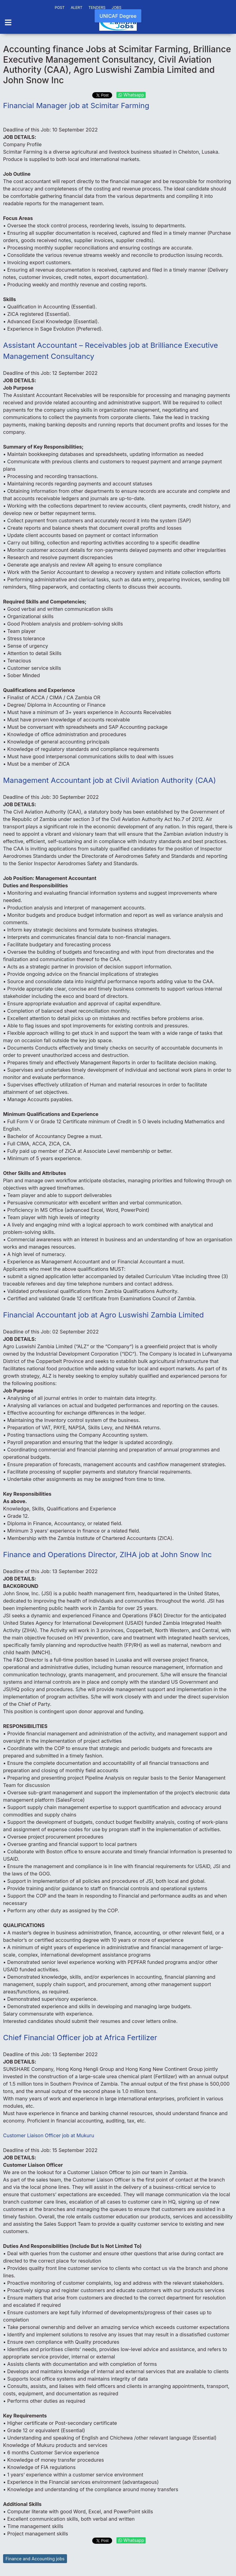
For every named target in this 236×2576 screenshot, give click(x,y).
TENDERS (96, 7)
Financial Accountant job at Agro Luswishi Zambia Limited (103, 1314)
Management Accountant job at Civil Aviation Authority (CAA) (109, 780)
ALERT (76, 7)
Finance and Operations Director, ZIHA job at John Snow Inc (107, 1554)
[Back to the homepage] (118, 23)
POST (60, 7)
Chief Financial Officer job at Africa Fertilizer (80, 2037)
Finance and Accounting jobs (35, 2558)
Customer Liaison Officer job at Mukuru (48, 2135)
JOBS (116, 7)
